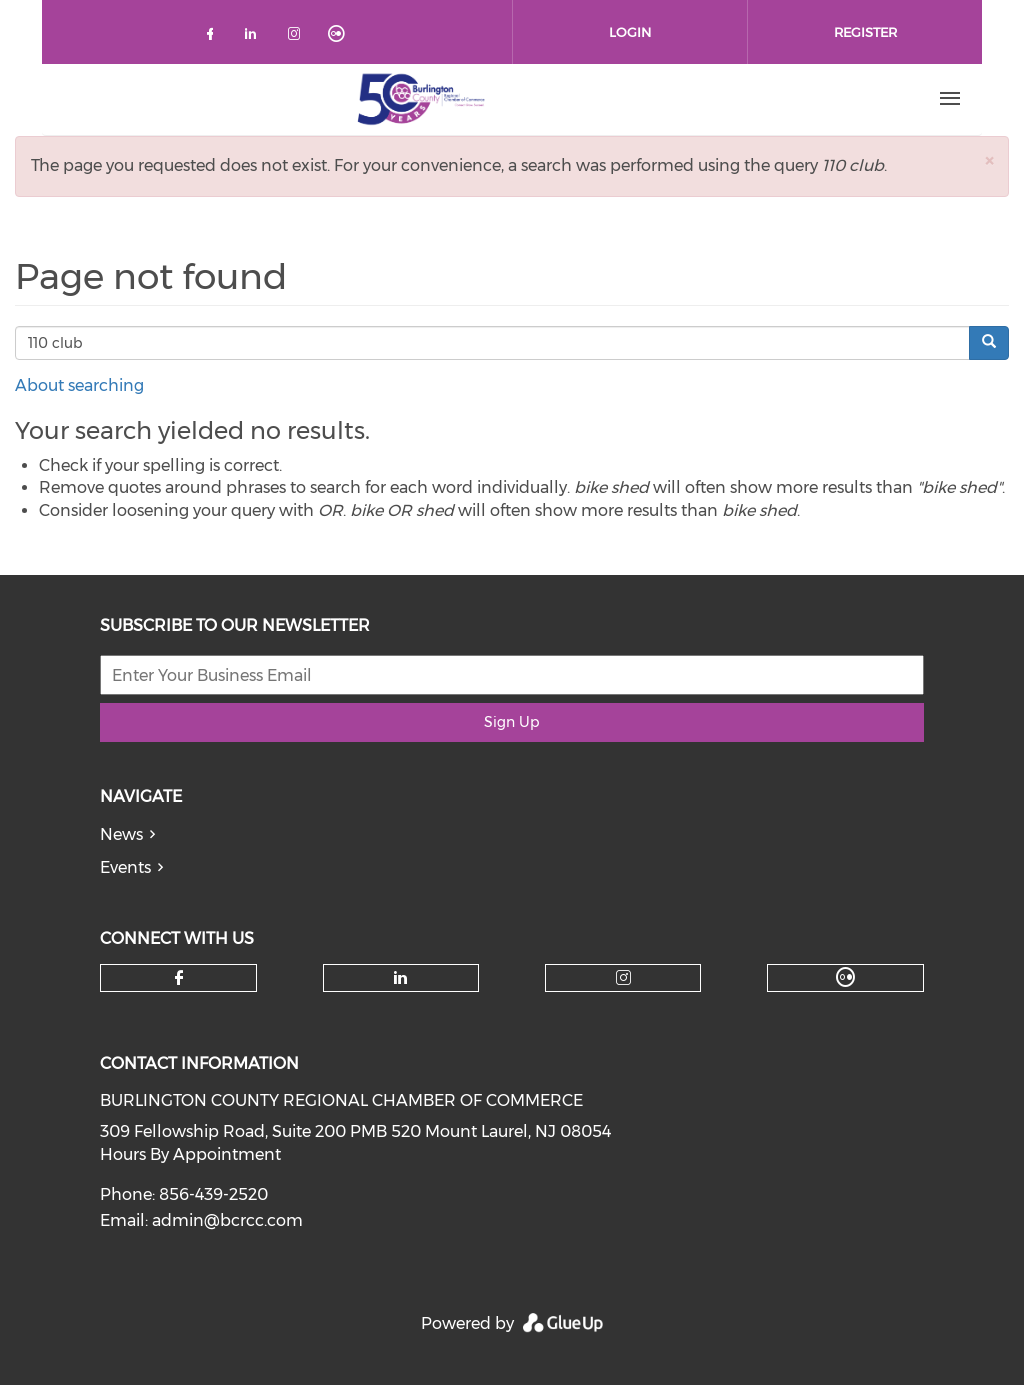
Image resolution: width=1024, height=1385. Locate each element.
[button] (989, 160)
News (121, 834)
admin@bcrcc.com (227, 1220)
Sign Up (511, 722)
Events (125, 867)
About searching (79, 385)
